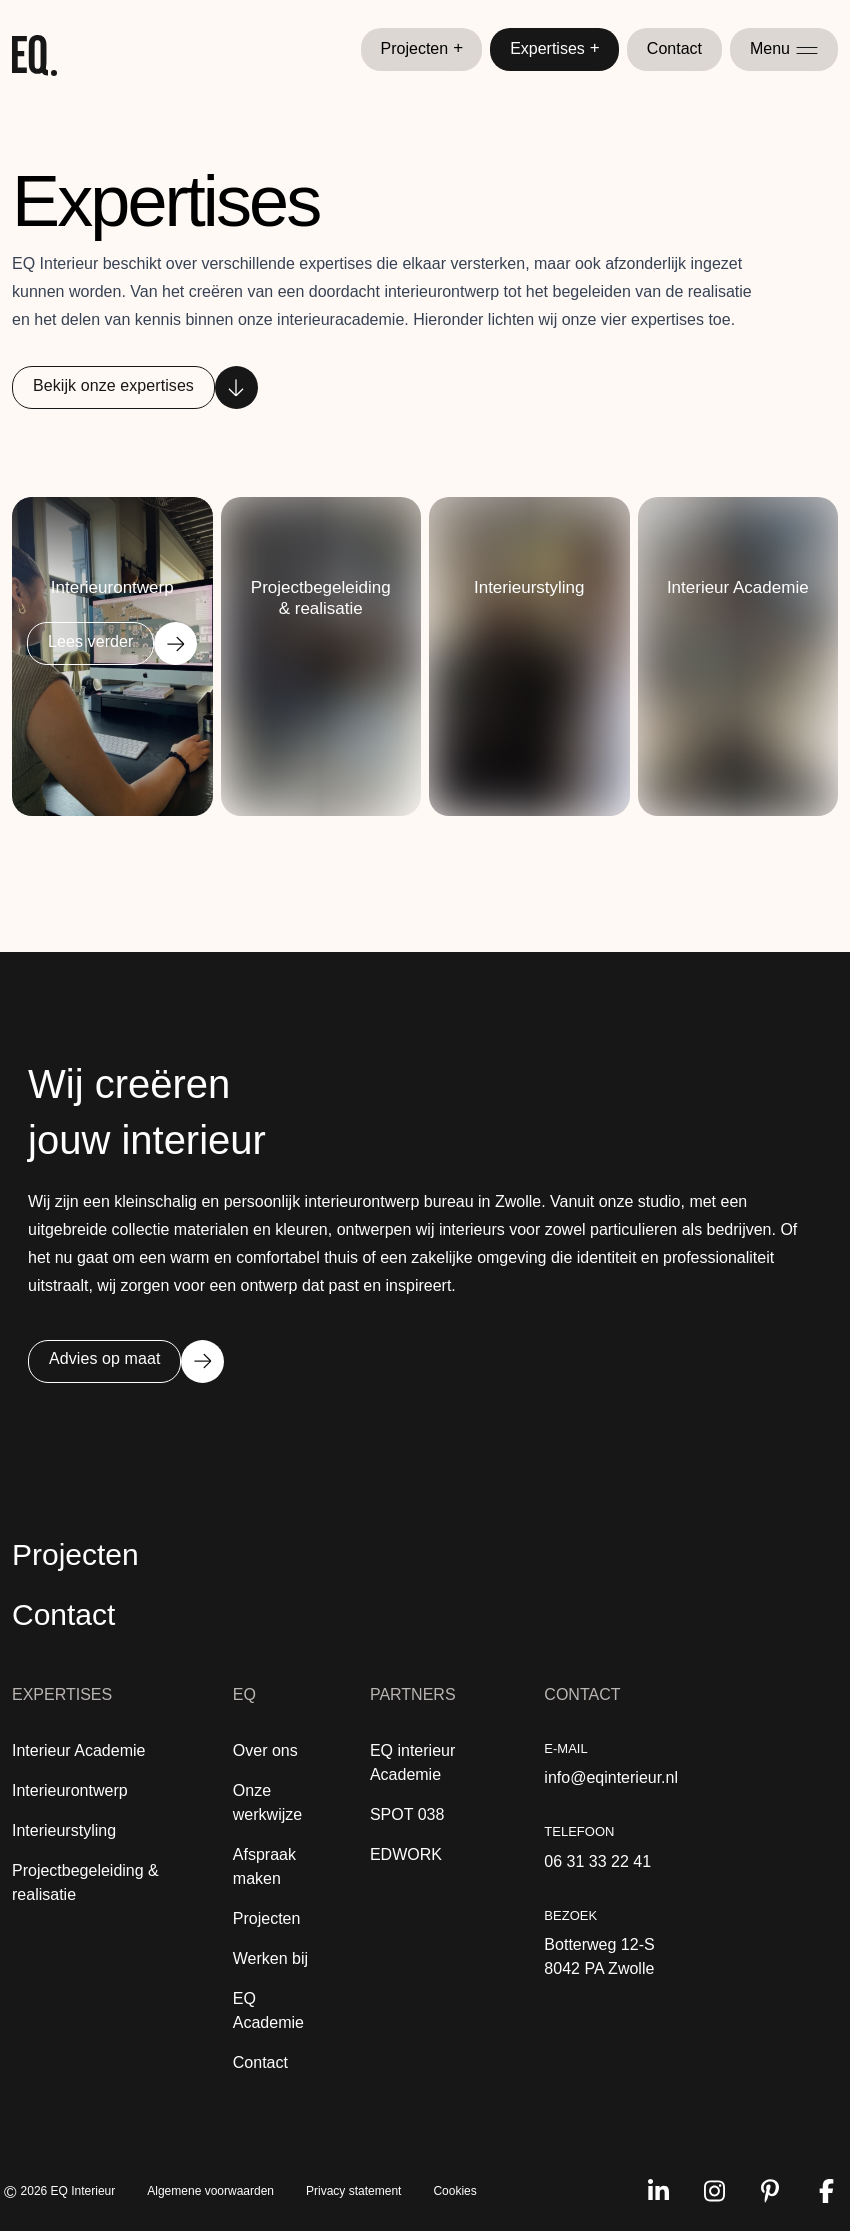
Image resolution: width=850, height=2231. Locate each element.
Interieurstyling (64, 1830)
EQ (244, 1694)
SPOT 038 (407, 1814)
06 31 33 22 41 (597, 1861)
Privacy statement (353, 2191)
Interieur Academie (78, 1750)
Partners (413, 1694)
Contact (674, 48)
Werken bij (270, 1958)
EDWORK (406, 1854)
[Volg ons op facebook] (826, 2191)
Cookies (454, 2191)
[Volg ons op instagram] (714, 2191)
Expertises (555, 49)
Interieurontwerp (70, 1790)
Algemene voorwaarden (210, 2191)
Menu (784, 48)
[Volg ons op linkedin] (658, 2191)
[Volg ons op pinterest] (770, 2191)
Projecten (422, 49)
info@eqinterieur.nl (611, 1777)
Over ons (265, 1750)
